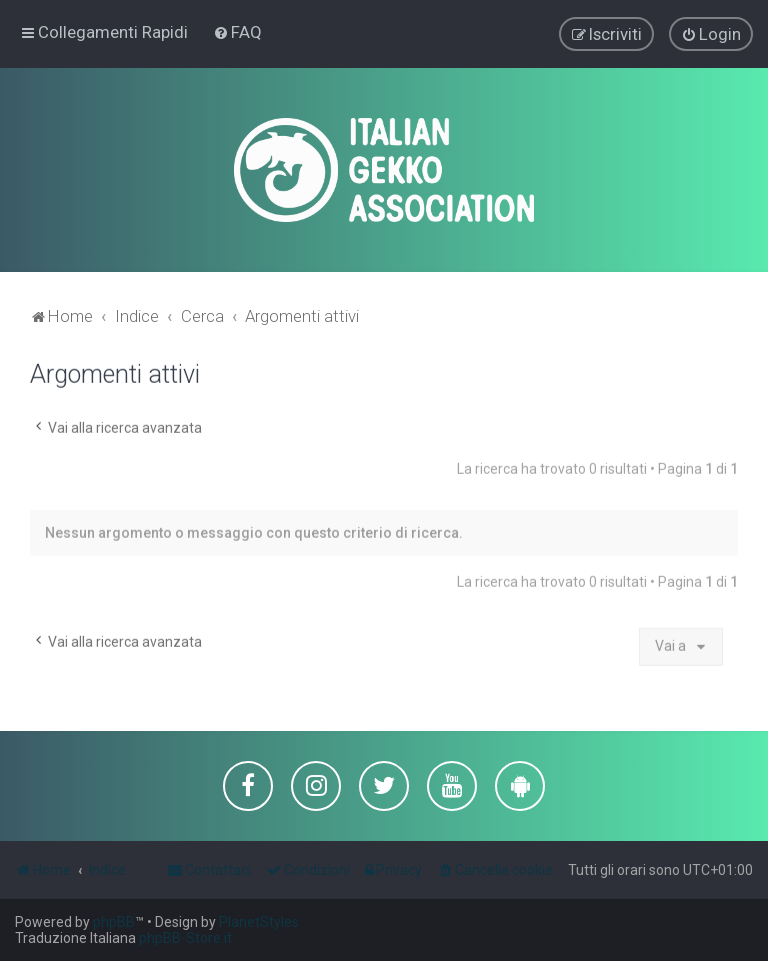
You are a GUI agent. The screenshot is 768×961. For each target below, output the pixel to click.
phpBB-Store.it (185, 938)
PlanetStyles (259, 922)
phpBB (114, 922)
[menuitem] (237, 32)
